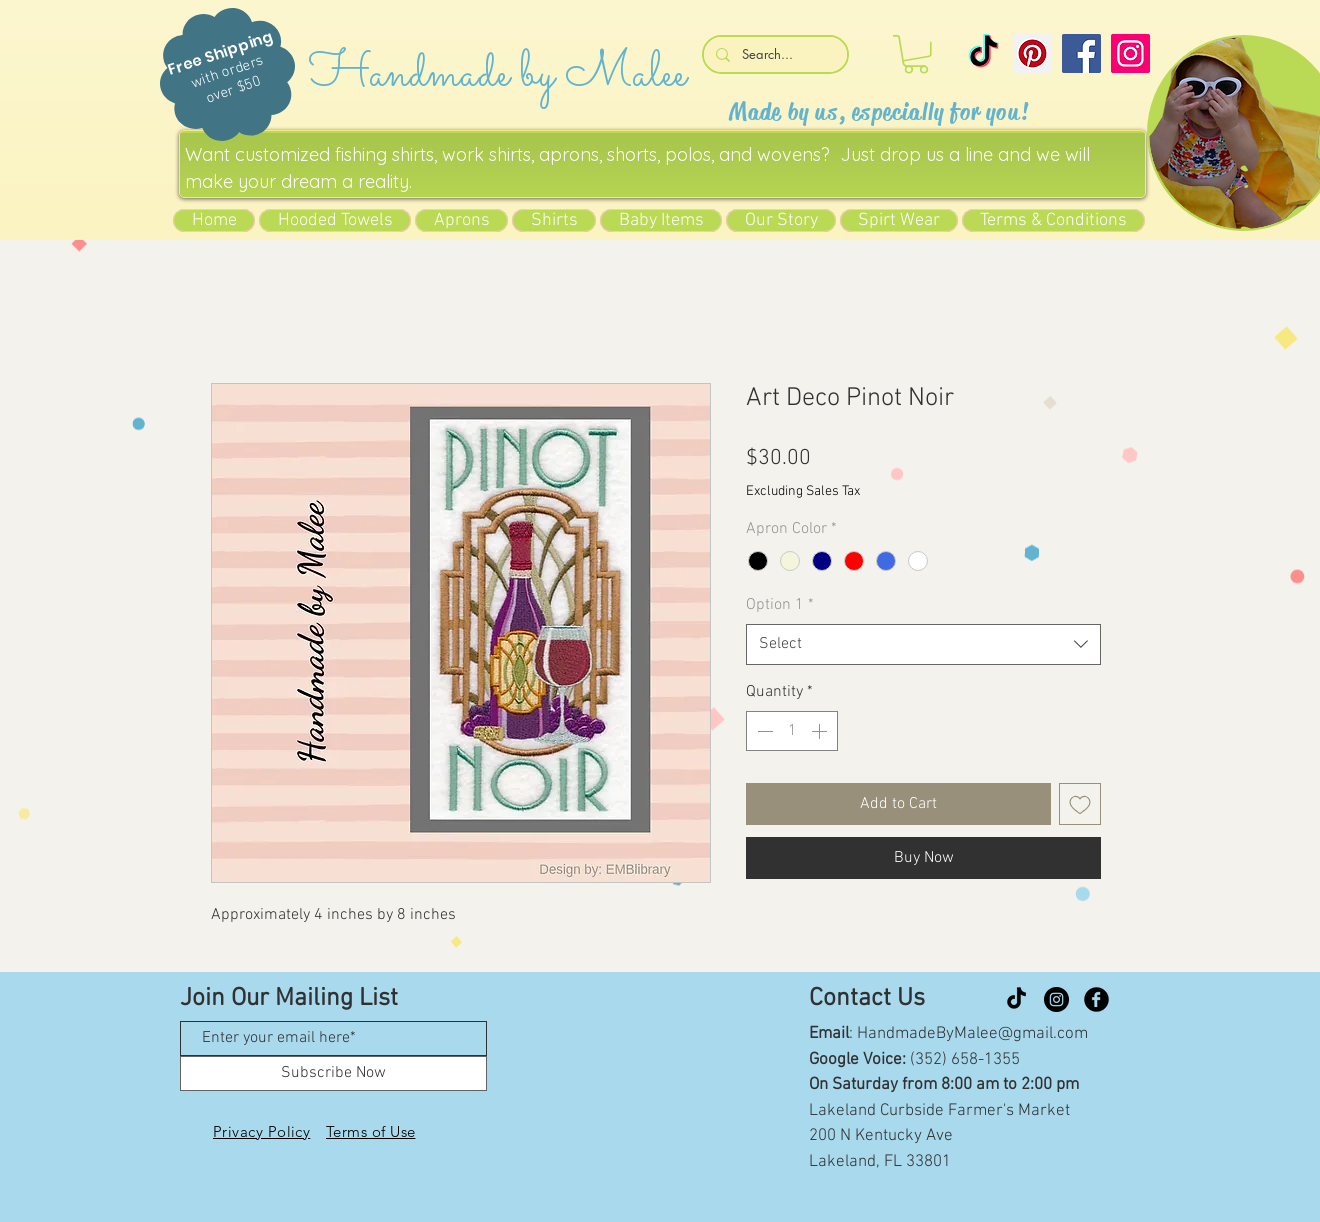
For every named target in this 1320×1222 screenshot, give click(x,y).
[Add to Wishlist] (1080, 804)
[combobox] (923, 644)
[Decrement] (763, 731)
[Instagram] (1130, 53)
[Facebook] (1081, 53)
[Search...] (773, 54)
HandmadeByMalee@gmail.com (972, 1034)
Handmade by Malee (497, 74)
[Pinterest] (1032, 53)
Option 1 (780, 605)
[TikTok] (983, 53)
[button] (916, 54)
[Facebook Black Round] (1096, 999)
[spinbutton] (792, 731)
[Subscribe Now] (333, 1073)
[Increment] (821, 731)
